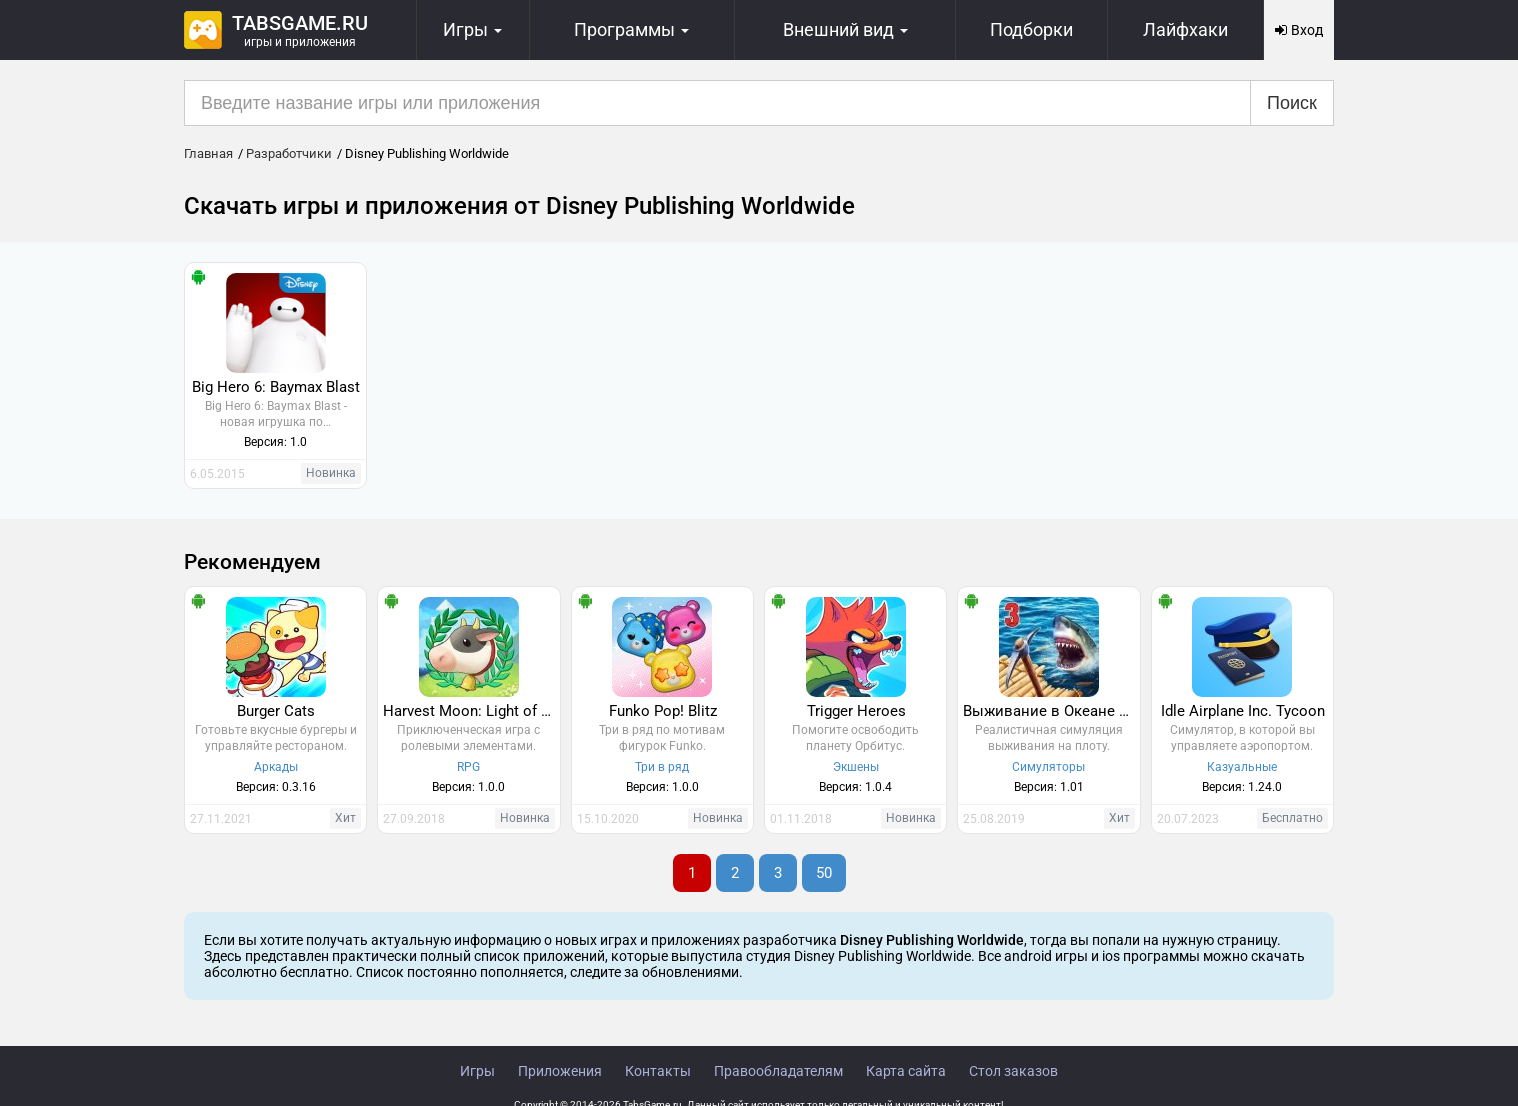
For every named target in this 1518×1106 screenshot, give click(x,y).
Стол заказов (1013, 1071)
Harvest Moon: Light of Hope (471, 711)
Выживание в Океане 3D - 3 (1051, 711)
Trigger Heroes (856, 711)
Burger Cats (276, 711)
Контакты (658, 1071)
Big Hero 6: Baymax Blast (276, 387)
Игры (477, 1071)
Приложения (560, 1071)
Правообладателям (778, 1071)
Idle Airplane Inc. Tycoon (1243, 711)
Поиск (1292, 103)
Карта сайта (906, 1071)
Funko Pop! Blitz (663, 711)
